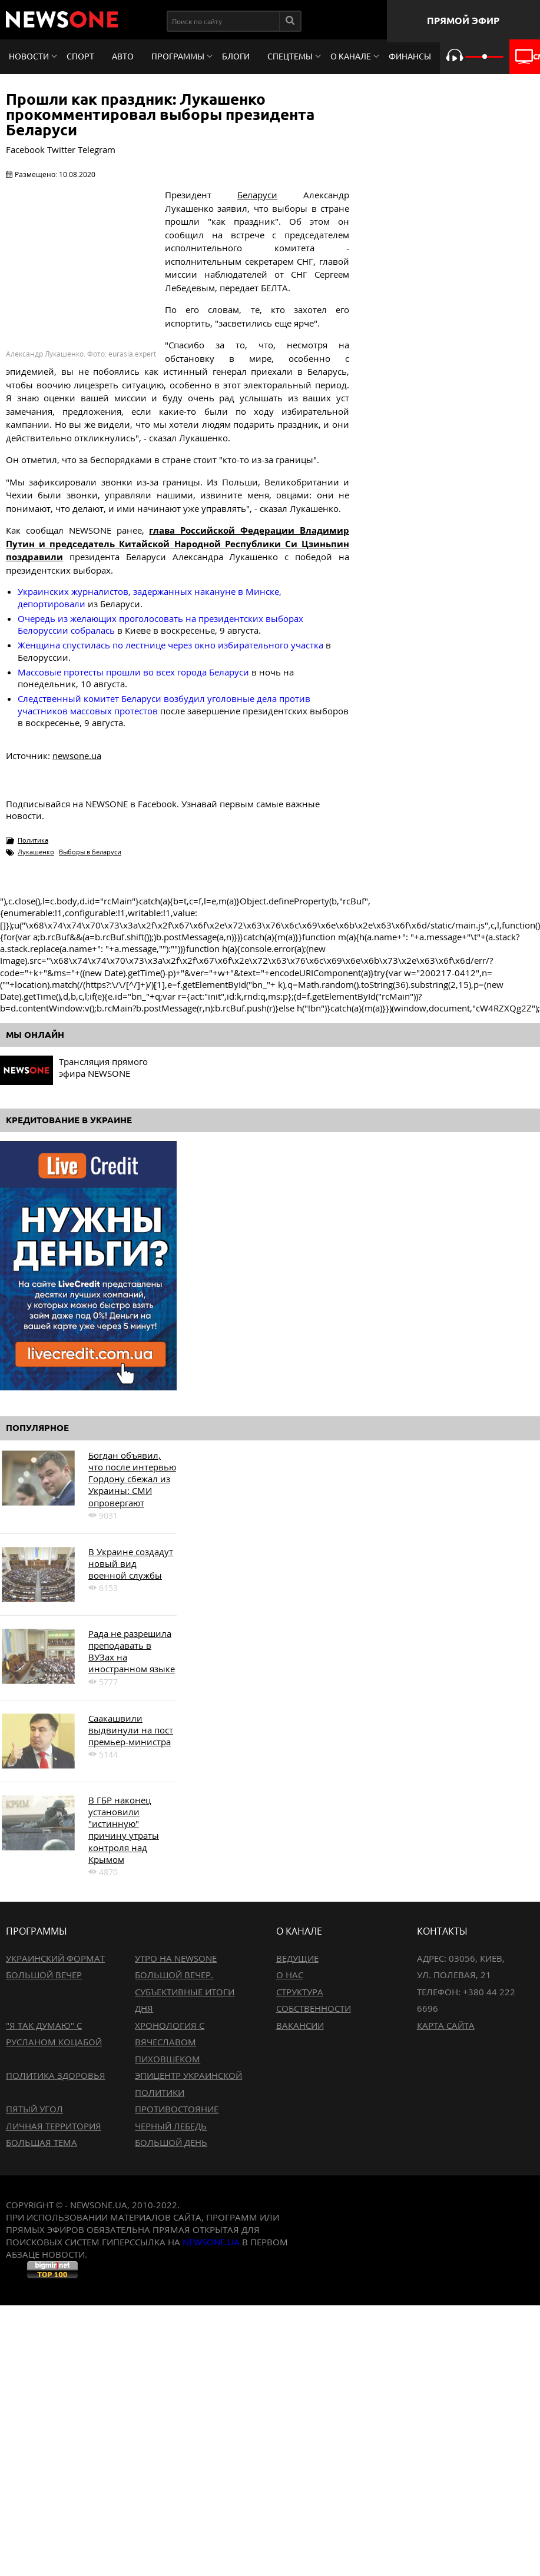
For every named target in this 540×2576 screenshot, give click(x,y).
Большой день (171, 2142)
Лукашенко (36, 851)
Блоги (236, 56)
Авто (123, 56)
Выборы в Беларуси (90, 851)
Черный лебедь (171, 2126)
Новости (29, 56)
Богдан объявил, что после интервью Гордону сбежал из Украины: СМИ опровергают (132, 1479)
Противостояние (176, 2109)
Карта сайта (446, 2025)
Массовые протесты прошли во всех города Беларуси (133, 672)
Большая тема (41, 2142)
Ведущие (297, 1958)
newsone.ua (76, 755)
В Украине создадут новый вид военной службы (130, 1564)
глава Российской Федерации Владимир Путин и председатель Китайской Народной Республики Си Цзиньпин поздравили (177, 543)
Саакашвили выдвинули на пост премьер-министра (130, 1730)
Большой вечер (44, 1975)
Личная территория (53, 2126)
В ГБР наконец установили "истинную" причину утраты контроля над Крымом (123, 1829)
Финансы (410, 56)
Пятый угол (34, 2109)
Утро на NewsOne (176, 1958)
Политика (33, 840)
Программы (177, 56)
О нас (289, 1975)
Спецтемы (290, 56)
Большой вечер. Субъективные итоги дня (184, 1991)
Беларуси (257, 195)
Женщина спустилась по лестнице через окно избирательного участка (170, 645)
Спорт (80, 56)
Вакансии (300, 2025)
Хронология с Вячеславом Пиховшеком (169, 2042)
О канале (350, 56)
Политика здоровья (55, 2075)
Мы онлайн (35, 1035)
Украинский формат (55, 1958)
